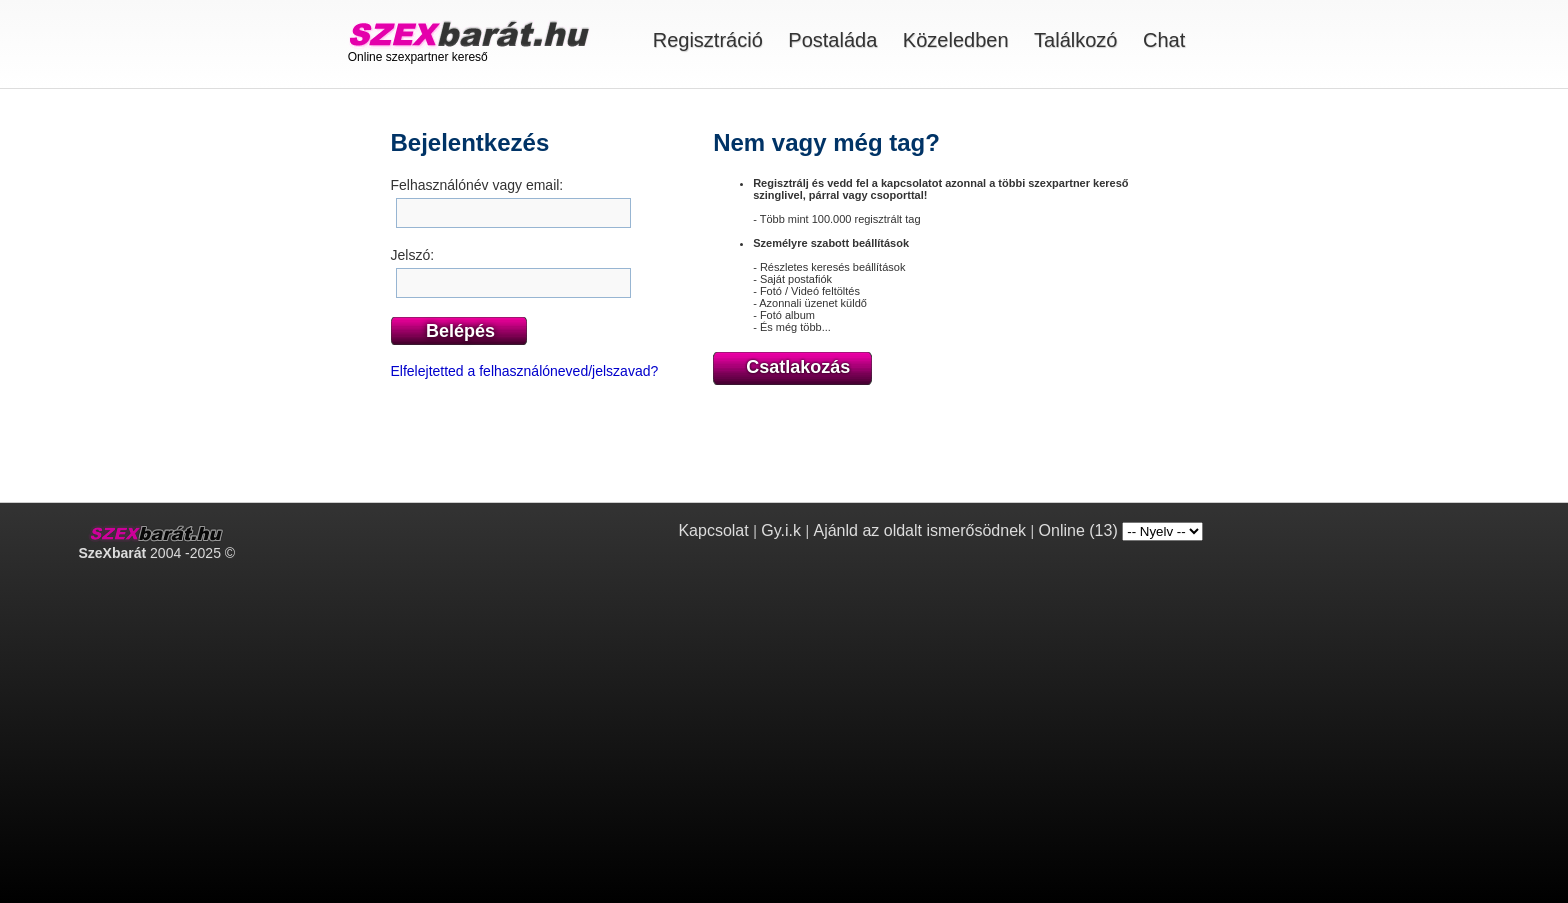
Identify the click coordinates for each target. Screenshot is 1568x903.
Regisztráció (708, 40)
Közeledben (956, 40)
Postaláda (832, 40)
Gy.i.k (781, 530)
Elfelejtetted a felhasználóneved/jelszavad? (525, 371)
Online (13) (1078, 530)
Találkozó (1075, 40)
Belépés (460, 331)
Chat (1164, 40)
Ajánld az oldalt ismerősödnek (919, 530)
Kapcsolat (713, 530)
